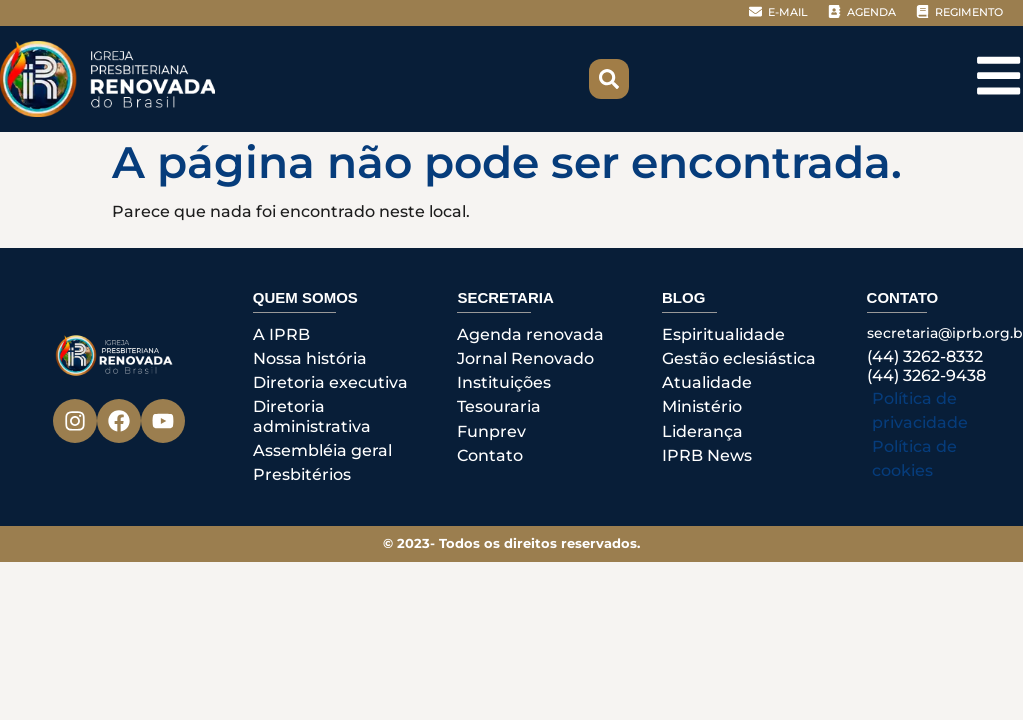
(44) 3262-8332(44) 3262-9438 (926, 366)
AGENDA (871, 12)
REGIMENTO (969, 12)
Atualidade (707, 382)
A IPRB (281, 334)
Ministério (702, 406)
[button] (609, 79)
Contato (490, 455)
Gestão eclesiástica (739, 358)
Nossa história (310, 358)
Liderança (702, 431)
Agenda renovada (530, 334)
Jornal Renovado (525, 358)
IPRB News (707, 455)
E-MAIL (788, 12)
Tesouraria (499, 406)
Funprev (491, 431)
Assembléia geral (322, 450)
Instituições (504, 382)
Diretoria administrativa (312, 416)
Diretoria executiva (330, 382)
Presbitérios (302, 474)
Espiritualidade (723, 334)
